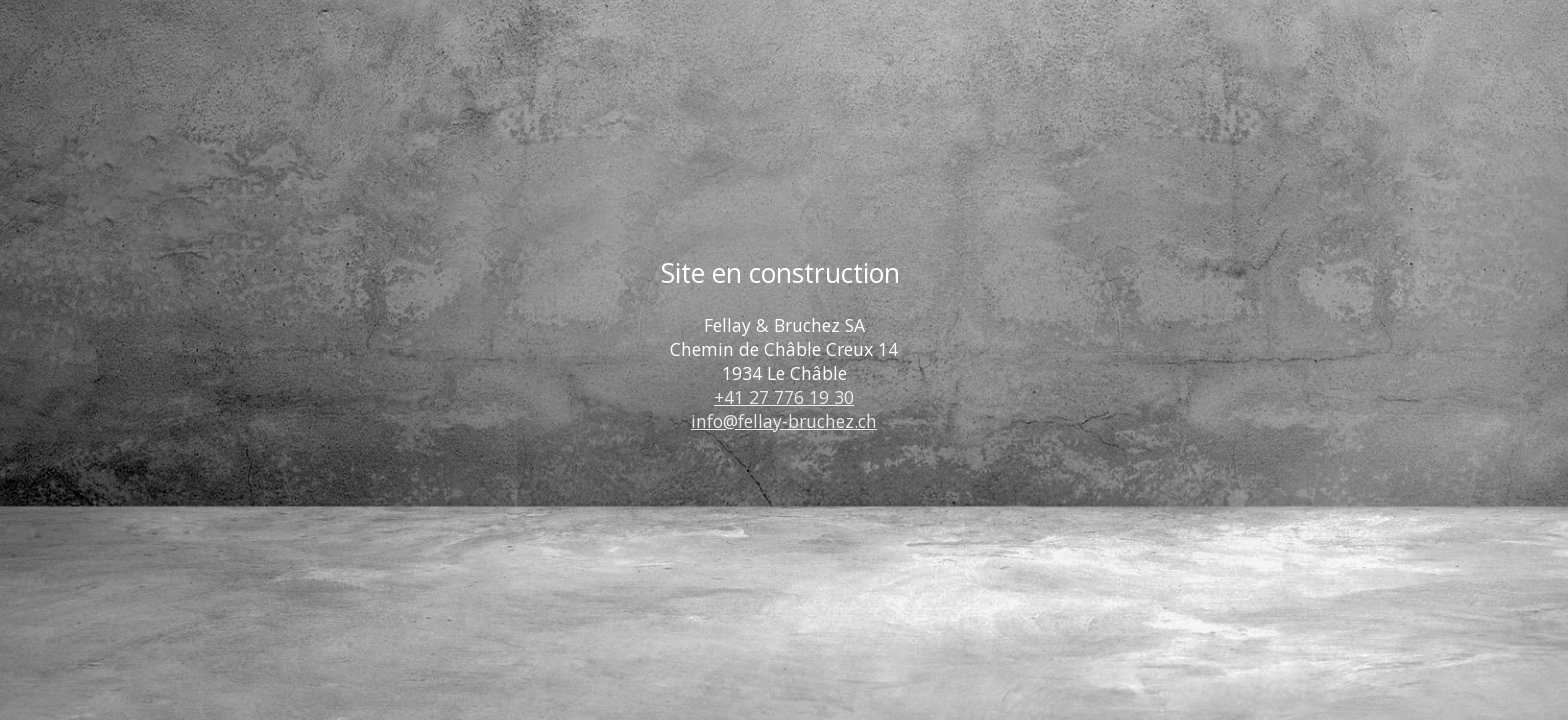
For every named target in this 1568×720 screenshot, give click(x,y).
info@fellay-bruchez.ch (784, 421)
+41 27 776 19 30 (784, 397)
